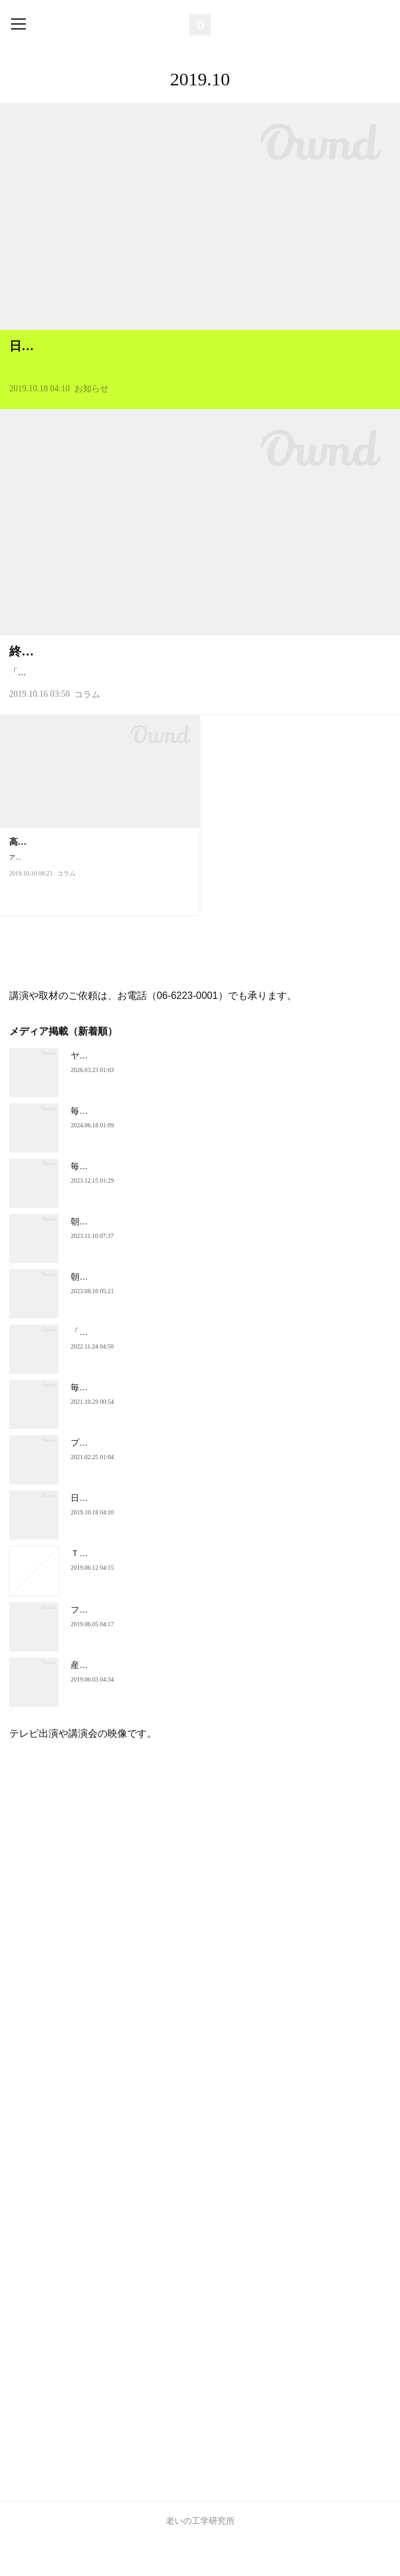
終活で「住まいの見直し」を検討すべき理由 (132, 671)
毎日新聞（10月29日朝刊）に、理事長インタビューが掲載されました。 (209, 1422)
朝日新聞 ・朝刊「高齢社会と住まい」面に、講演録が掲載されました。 (209, 1312)
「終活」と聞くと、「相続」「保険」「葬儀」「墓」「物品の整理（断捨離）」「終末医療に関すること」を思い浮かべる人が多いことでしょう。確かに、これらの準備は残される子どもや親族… (198, 699)
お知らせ (91, 408)
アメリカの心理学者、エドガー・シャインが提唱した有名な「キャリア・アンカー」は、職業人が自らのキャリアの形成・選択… (98, 913)
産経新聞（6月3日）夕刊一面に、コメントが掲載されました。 (192, 1700)
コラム (87, 729)
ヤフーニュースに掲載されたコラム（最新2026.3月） (174, 1090)
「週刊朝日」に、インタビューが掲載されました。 (170, 1367)
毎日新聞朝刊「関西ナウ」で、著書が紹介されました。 (178, 1201)
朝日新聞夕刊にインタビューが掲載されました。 (165, 1256)
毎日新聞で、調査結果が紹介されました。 (152, 1146)
